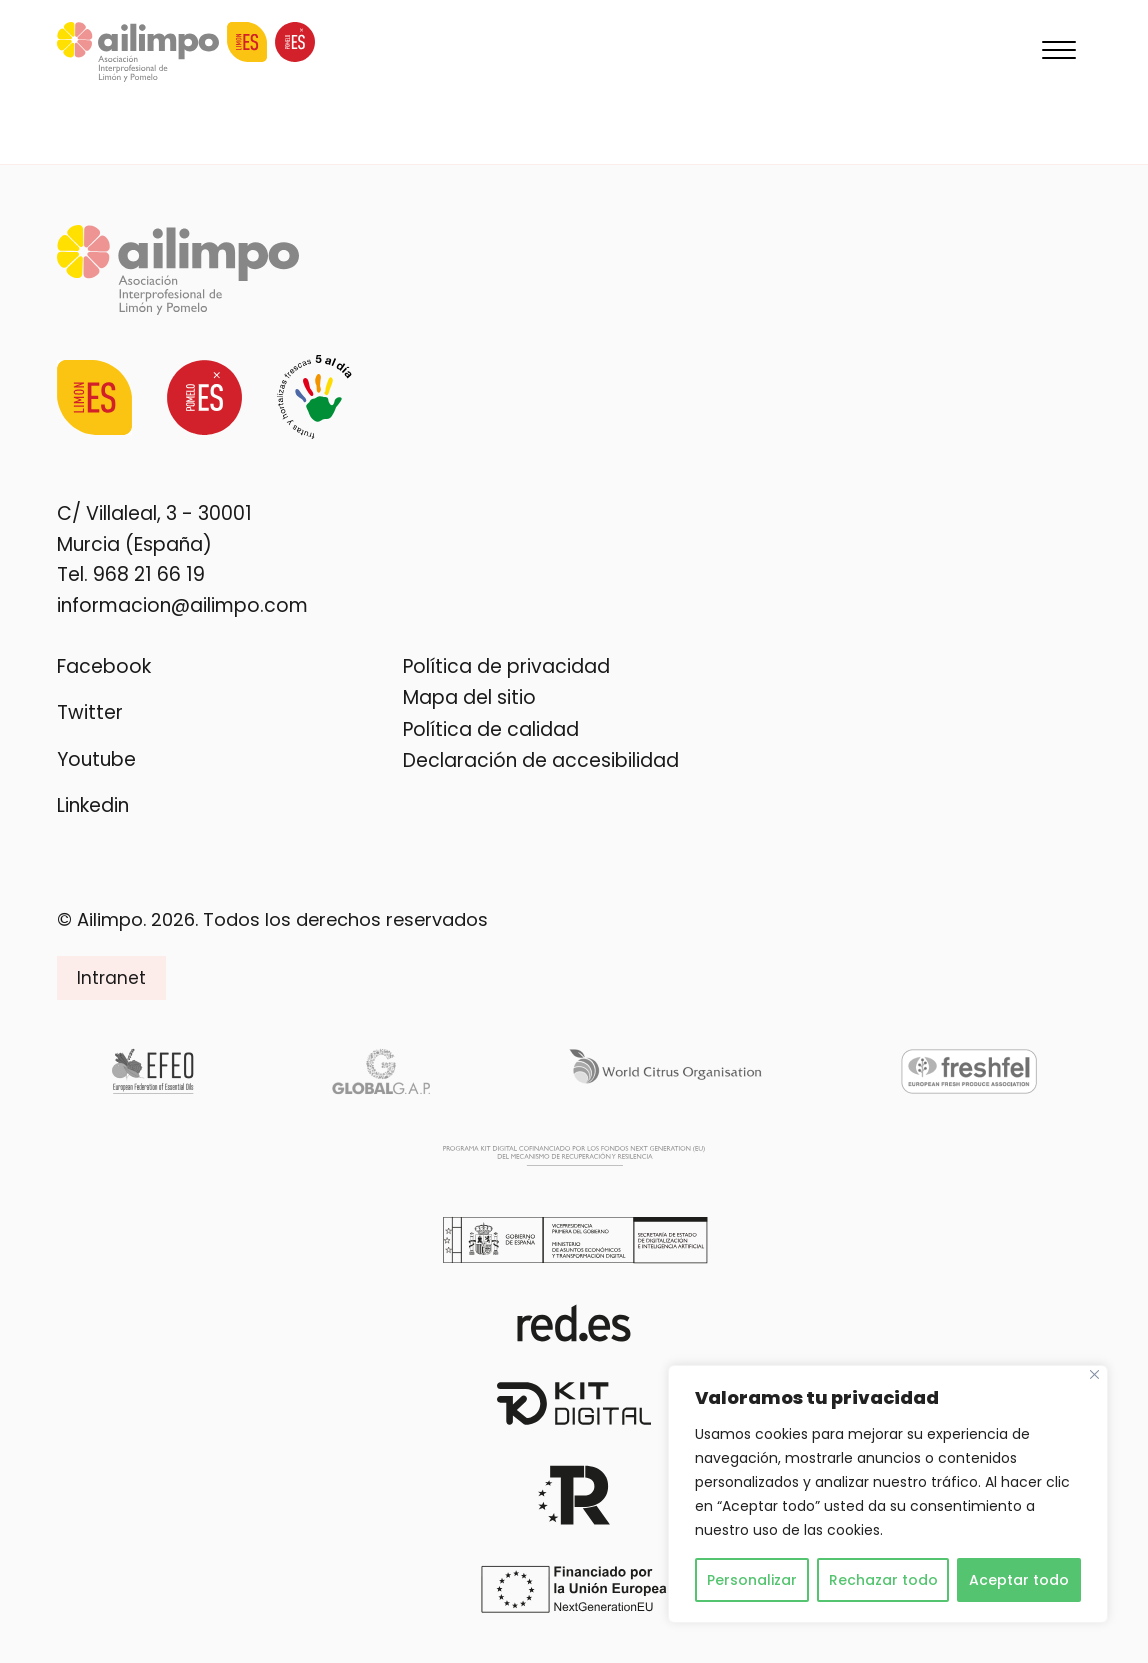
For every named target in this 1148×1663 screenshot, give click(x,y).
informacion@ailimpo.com (182, 604)
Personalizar (752, 1580)
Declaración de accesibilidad (541, 760)
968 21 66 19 (149, 574)
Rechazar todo (883, 1580)
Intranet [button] (111, 978)
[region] (888, 1494)
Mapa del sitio (469, 697)
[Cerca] (1094, 1374)
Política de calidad (491, 729)
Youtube (96, 759)
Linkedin (93, 805)
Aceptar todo (1019, 1580)
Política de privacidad (506, 666)
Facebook (104, 666)
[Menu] (1059, 52)
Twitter (90, 712)
